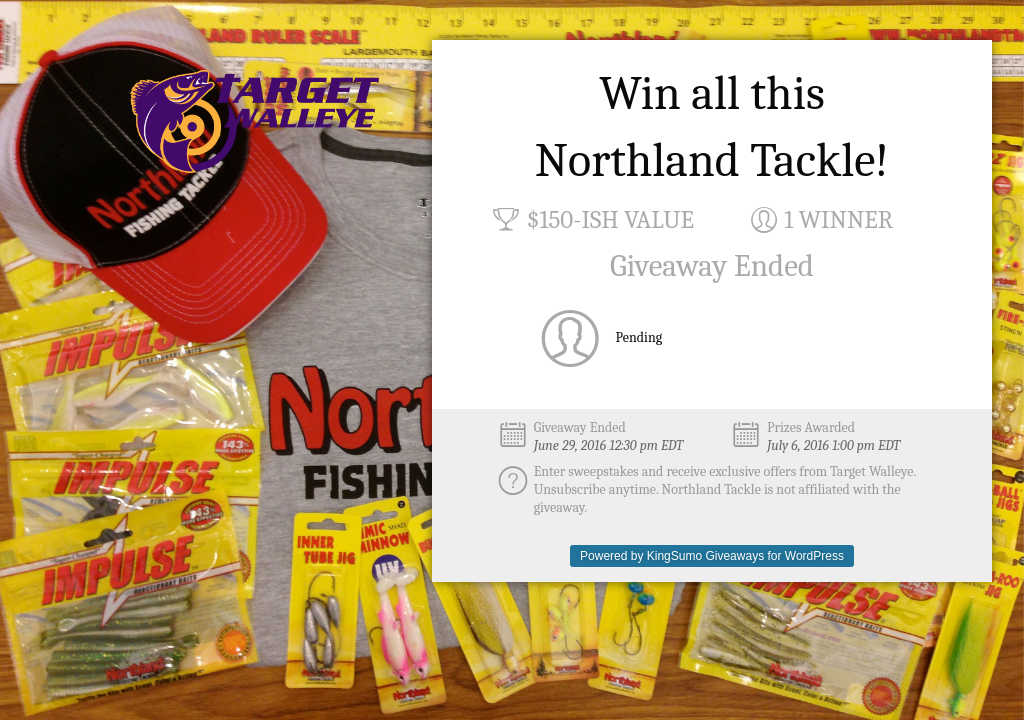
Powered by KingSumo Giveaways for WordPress (712, 556)
